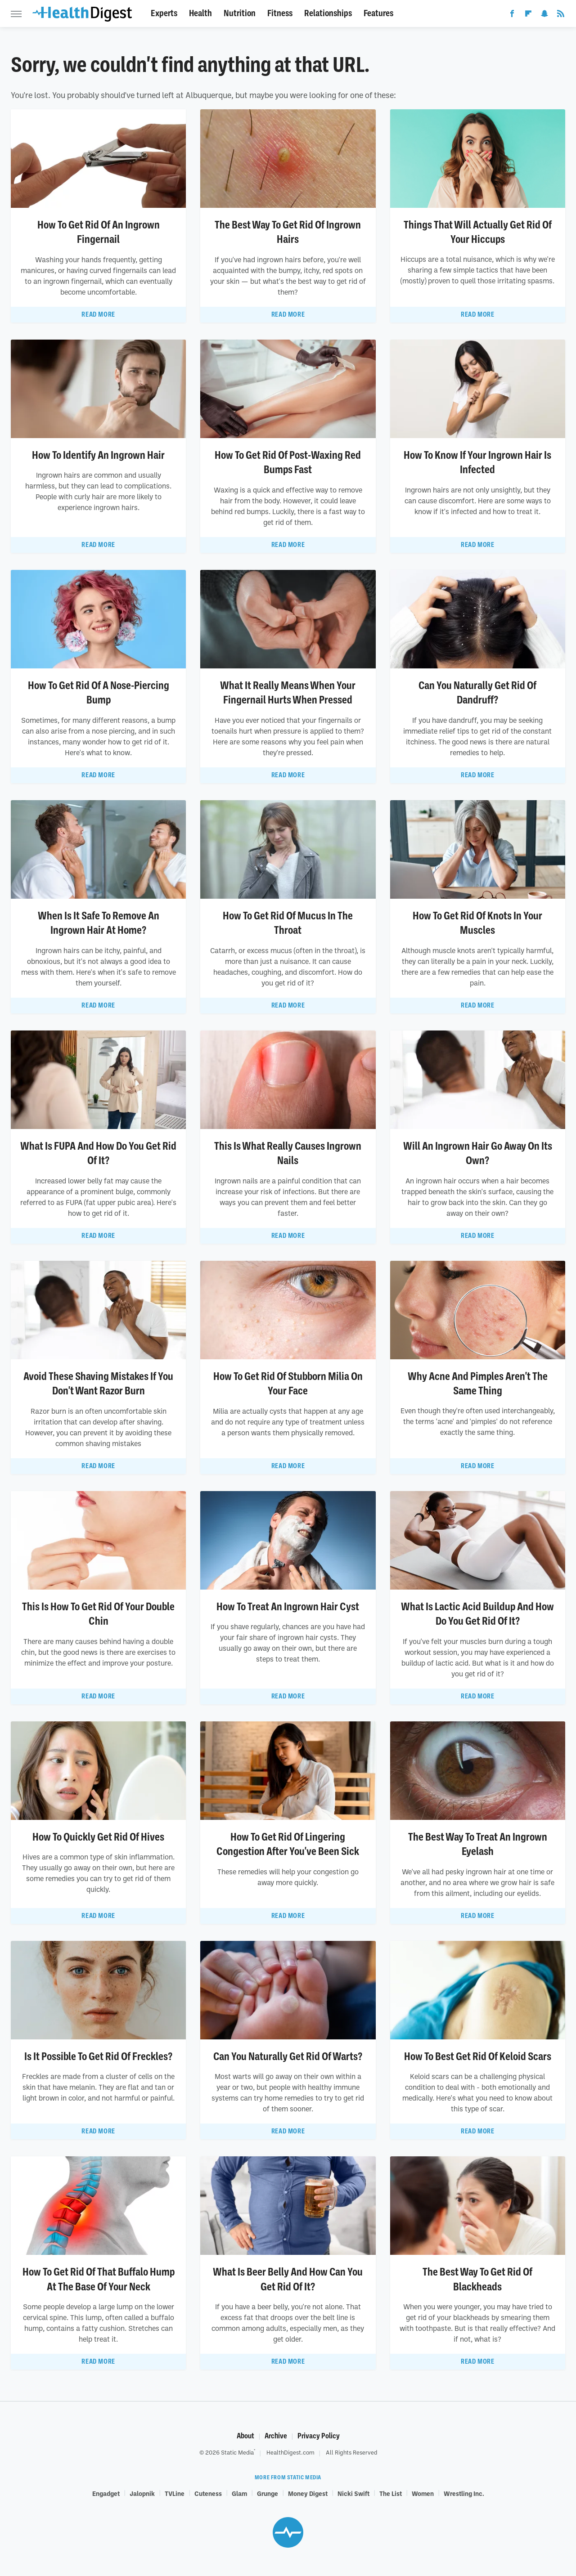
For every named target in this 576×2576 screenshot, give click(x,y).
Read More (98, 314)
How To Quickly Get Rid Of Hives (98, 1837)
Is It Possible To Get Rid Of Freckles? (98, 2056)
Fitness (279, 13)
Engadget (106, 2493)
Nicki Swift (353, 2493)
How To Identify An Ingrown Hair (98, 455)
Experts (164, 13)
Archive (276, 2436)
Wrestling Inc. (464, 2493)
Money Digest (308, 2493)
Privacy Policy (318, 2436)
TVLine (174, 2493)
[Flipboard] (528, 15)
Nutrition (240, 13)
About (245, 2436)
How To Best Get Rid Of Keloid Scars (477, 2056)
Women (423, 2493)
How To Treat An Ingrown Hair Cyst (287, 1606)
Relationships (328, 13)
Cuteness (208, 2493)
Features (378, 13)
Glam (239, 2493)
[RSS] (560, 15)
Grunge (267, 2493)
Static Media (237, 2452)
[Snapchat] (544, 15)
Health (200, 13)
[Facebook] (512, 15)
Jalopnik (142, 2493)
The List (390, 2493)
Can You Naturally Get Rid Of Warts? (287, 2056)
